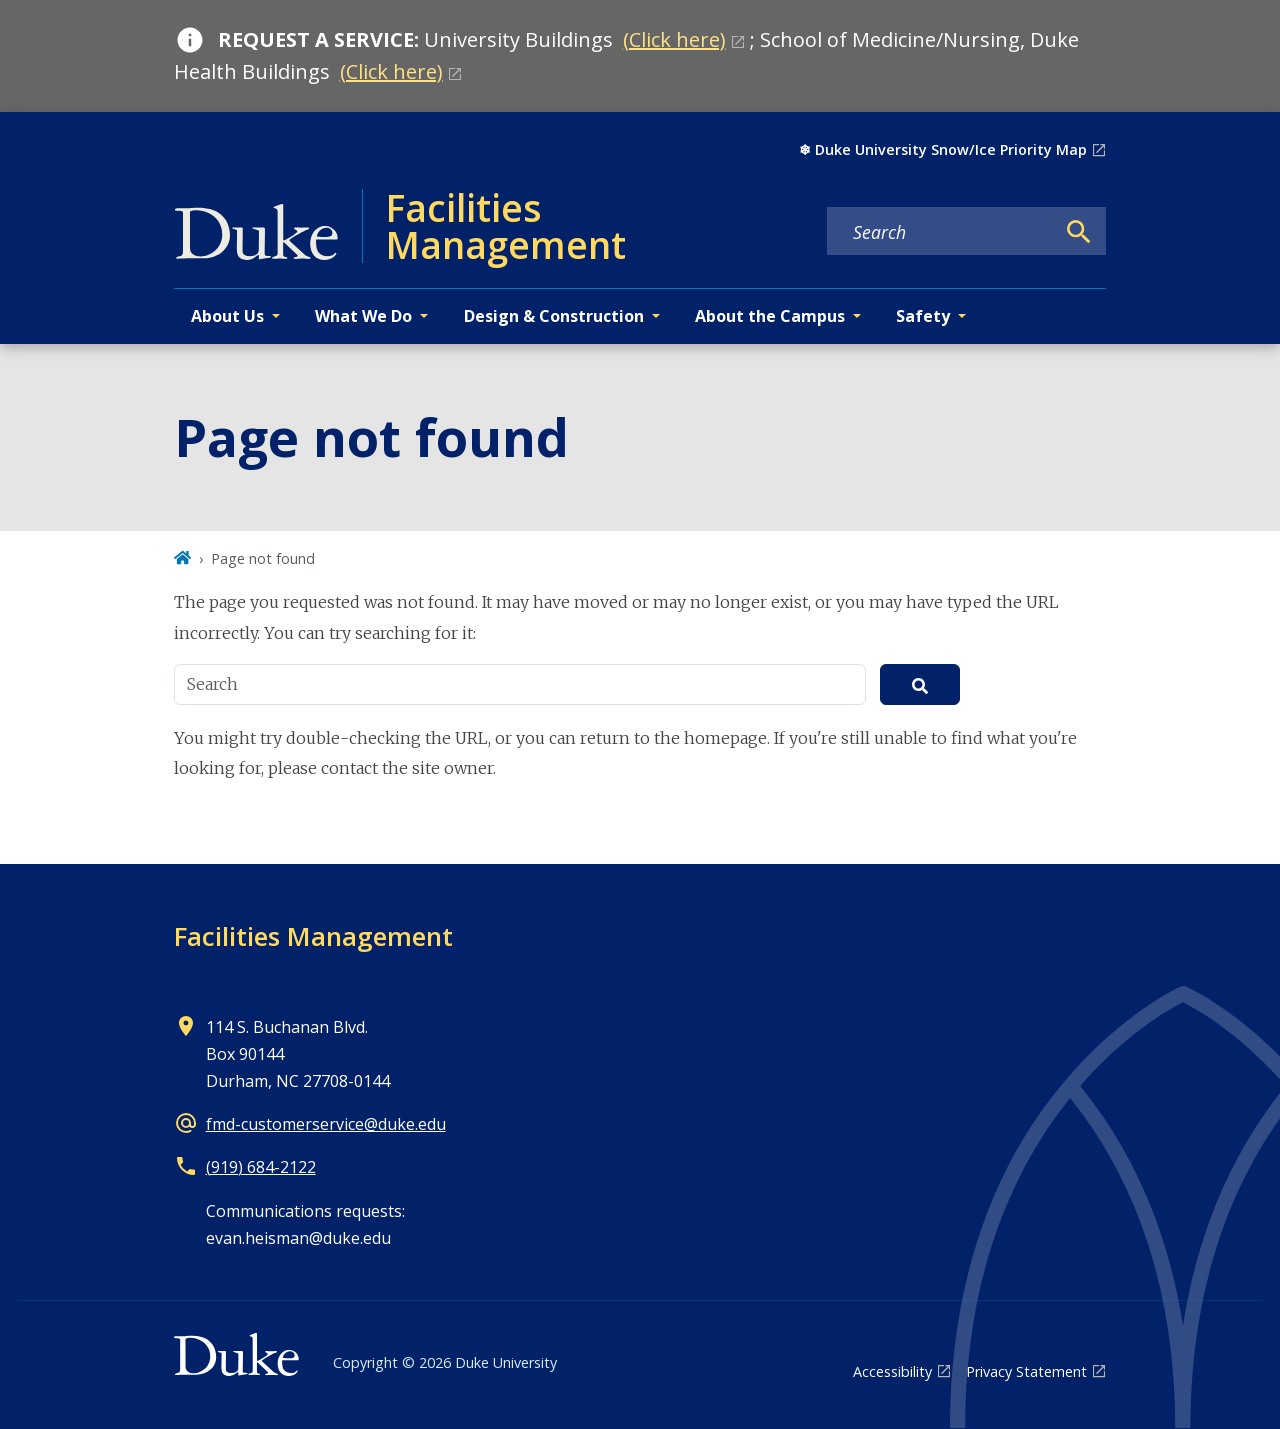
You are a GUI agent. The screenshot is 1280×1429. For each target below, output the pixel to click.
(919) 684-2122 (261, 1167)
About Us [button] (227, 316)
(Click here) (674, 39)
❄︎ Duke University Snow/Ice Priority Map (943, 149)
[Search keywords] (941, 232)
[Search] (1079, 232)
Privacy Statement (1026, 1371)
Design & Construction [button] (554, 316)
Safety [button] (923, 316)
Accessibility (892, 1371)
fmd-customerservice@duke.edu (326, 1124)
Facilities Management (313, 936)
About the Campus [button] (770, 316)
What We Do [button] (363, 316)
